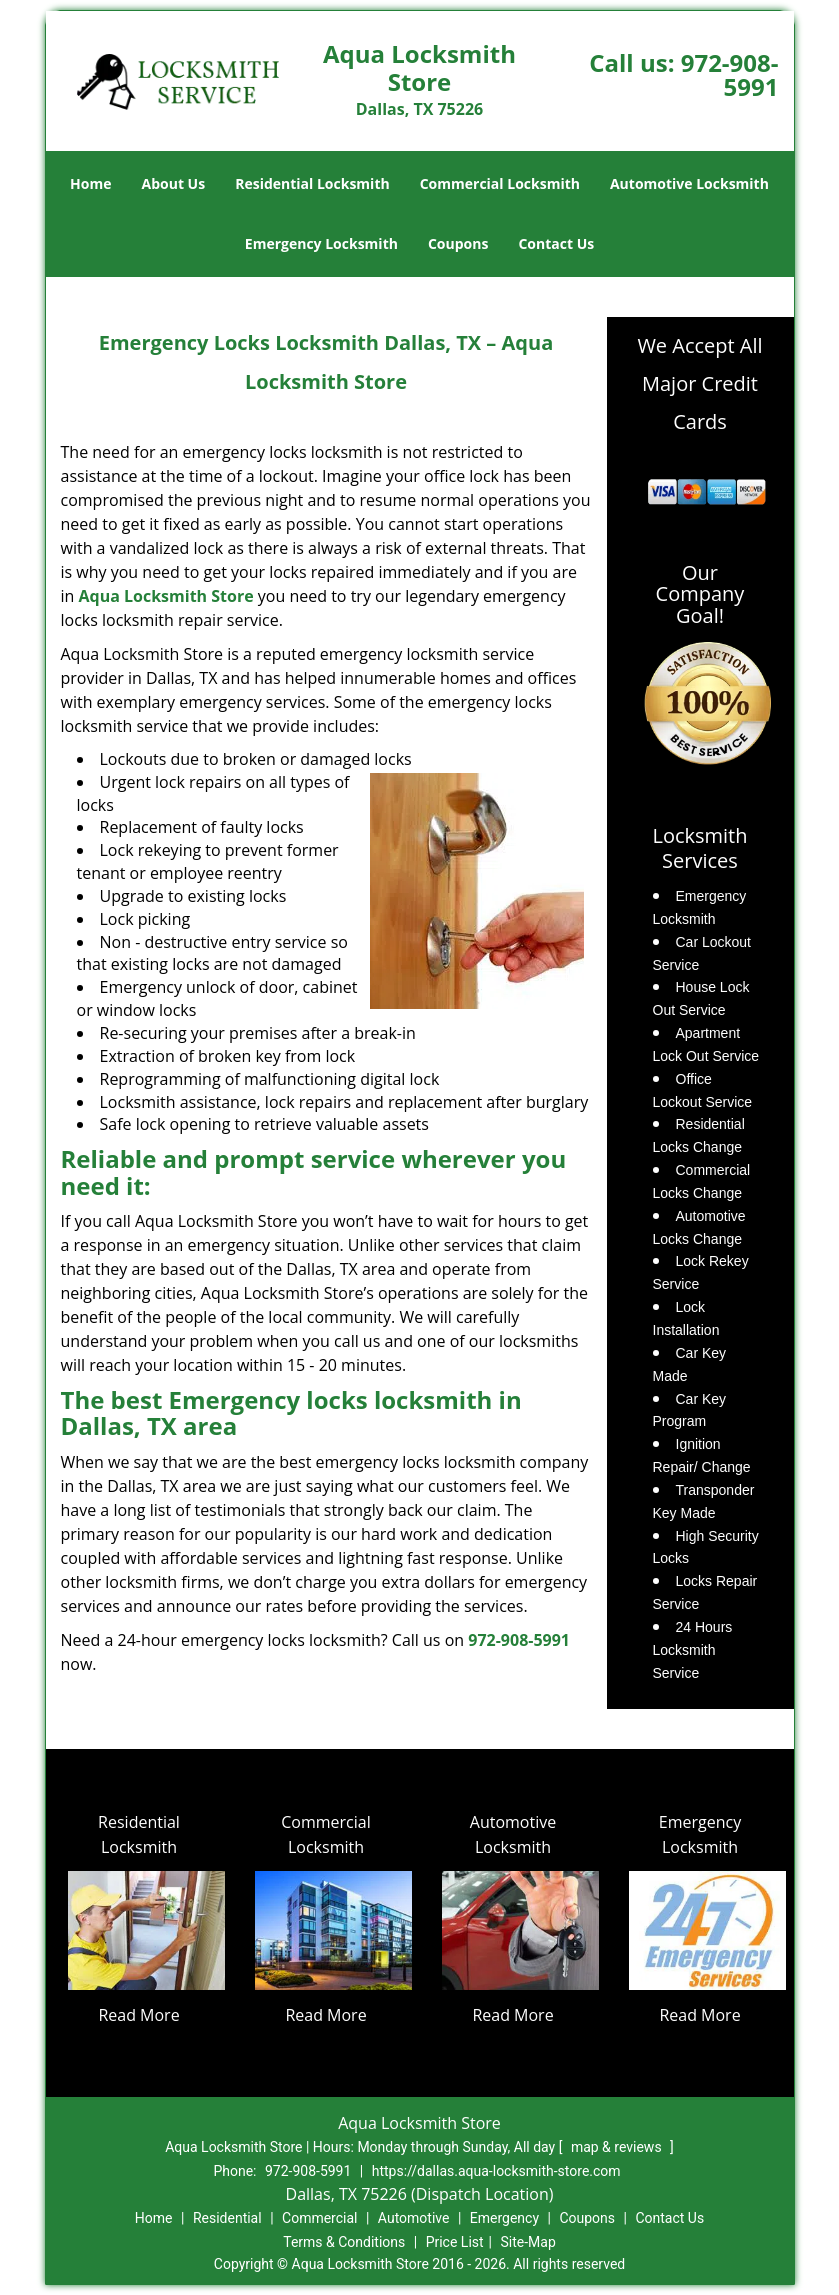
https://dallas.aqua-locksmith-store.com (496, 2171)
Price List (455, 2242)
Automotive (414, 2218)
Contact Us (556, 243)
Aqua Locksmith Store (166, 596)
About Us (174, 183)
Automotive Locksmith (689, 183)
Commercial (319, 2218)
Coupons (458, 243)
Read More (138, 2015)
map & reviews (618, 2147)
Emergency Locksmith (321, 243)
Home (90, 183)
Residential (227, 2218)
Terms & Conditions (344, 2242)
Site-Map (528, 2242)
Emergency (504, 2218)
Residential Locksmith (312, 183)
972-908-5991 (730, 74)
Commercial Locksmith (500, 183)
